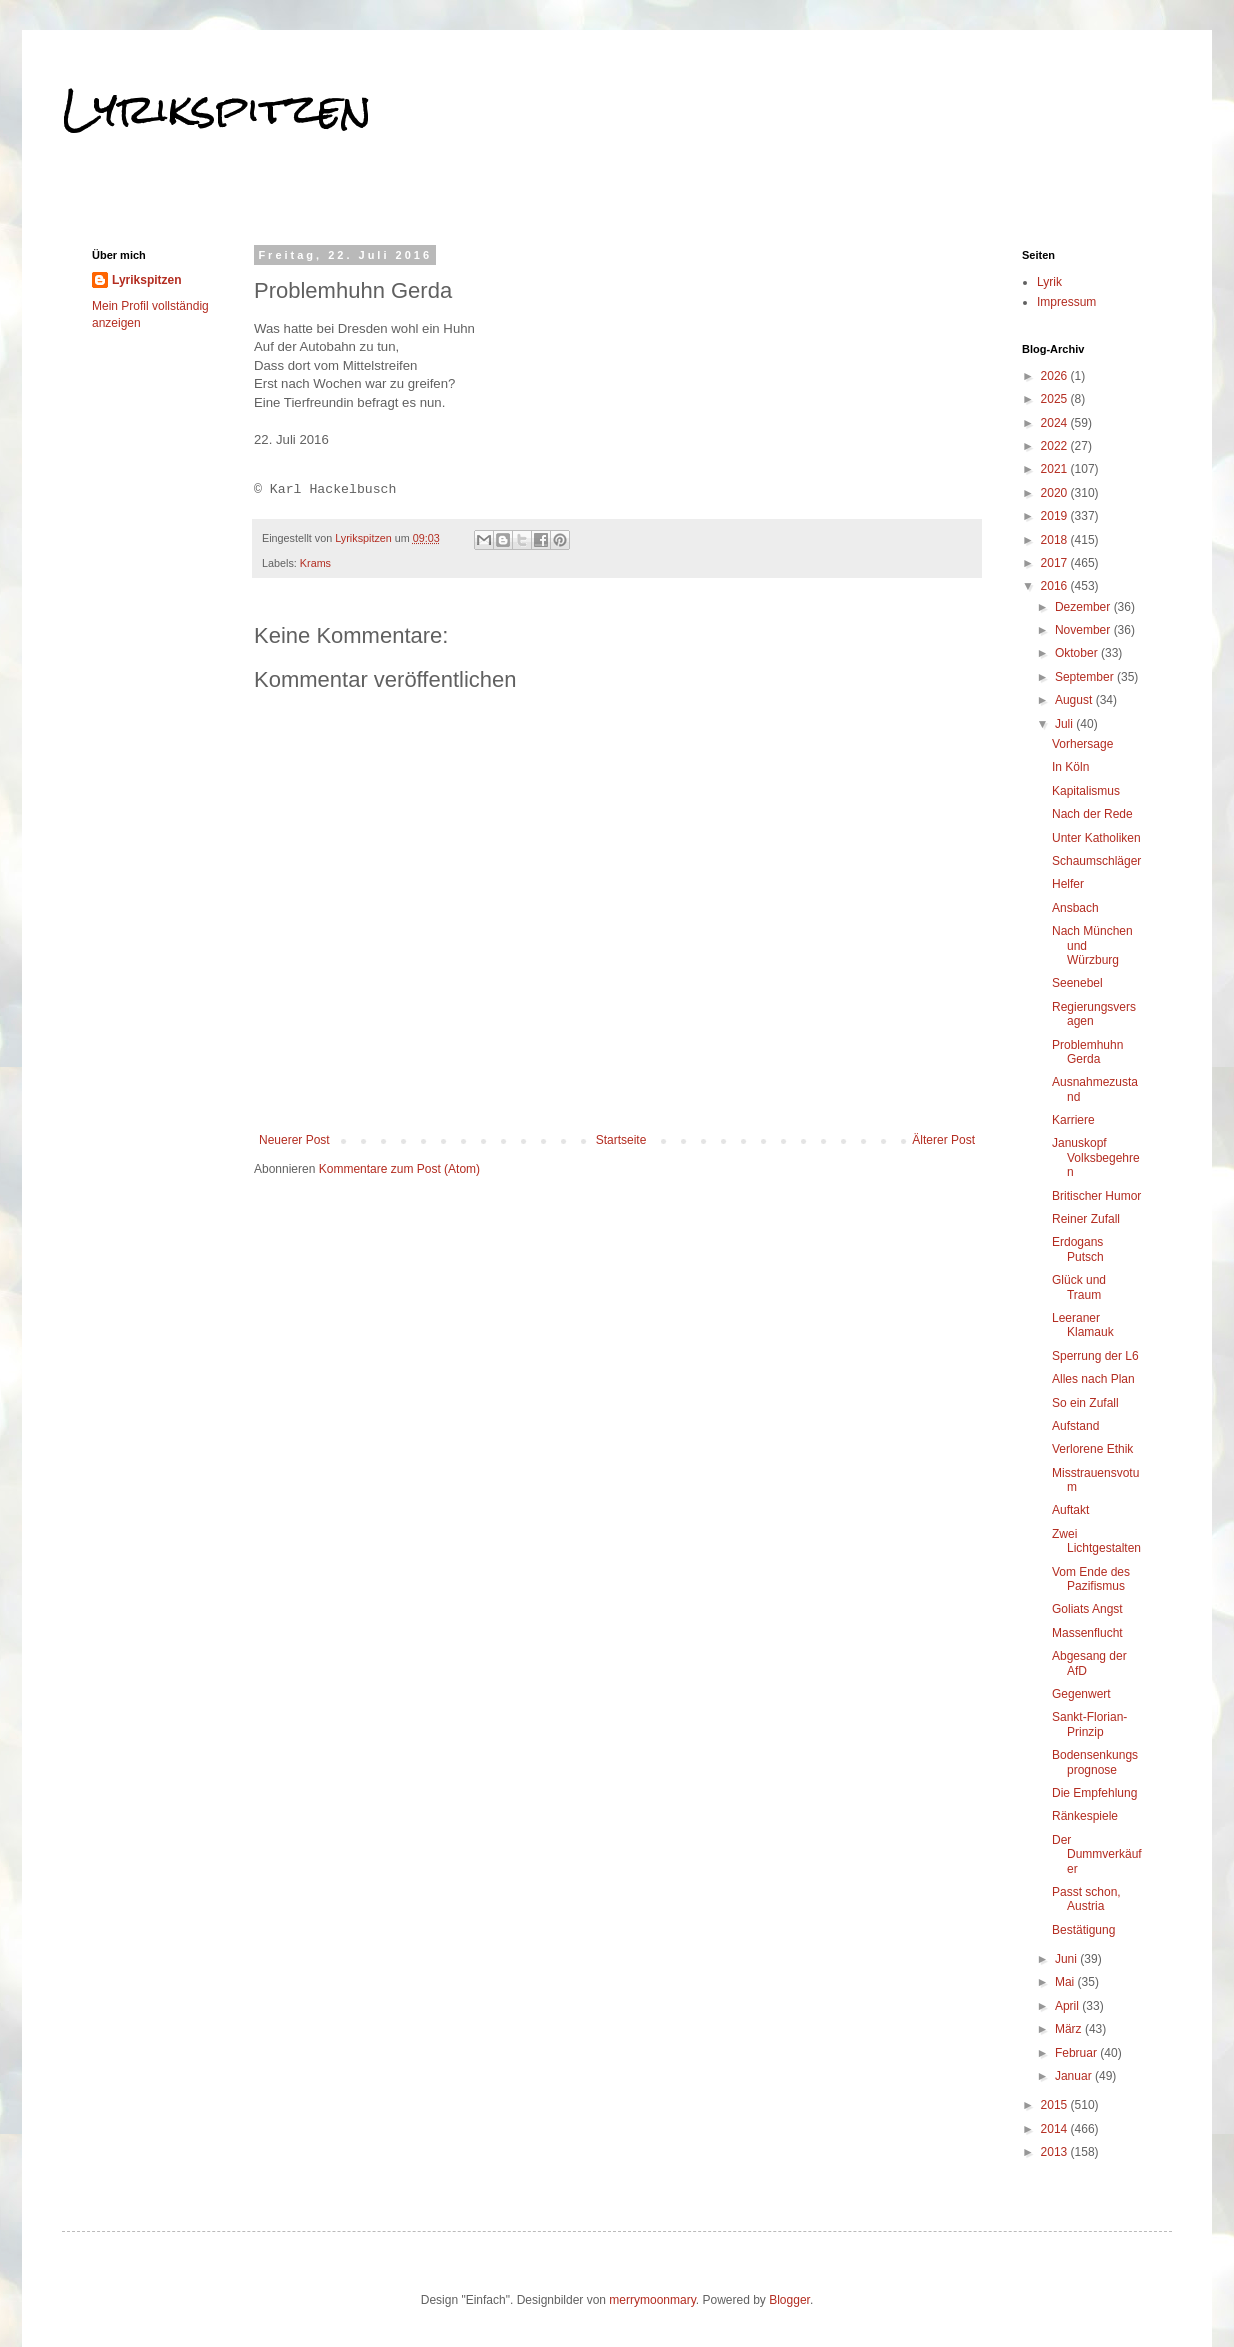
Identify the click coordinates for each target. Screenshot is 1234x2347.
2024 (1056, 423)
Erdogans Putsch (1078, 1249)
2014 (1056, 2129)
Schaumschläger (1096, 861)
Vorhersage (1082, 744)
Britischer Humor (1096, 1196)
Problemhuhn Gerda (1087, 1052)
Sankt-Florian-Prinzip (1089, 1724)
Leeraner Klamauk (1083, 1325)
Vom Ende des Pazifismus (1091, 1579)
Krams (315, 563)
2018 (1056, 540)
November (1084, 630)
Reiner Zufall (1086, 1219)
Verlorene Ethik (1092, 1449)
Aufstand (1075, 1426)
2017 (1056, 563)
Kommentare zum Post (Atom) (399, 1169)
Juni (1067, 1959)
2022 (1056, 446)
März (1070, 2029)
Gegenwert (1081, 1694)
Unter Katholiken (1096, 838)
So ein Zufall (1085, 1403)
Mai (1066, 1982)
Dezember (1084, 607)
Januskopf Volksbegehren (1096, 1157)
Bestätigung (1083, 1930)
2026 (1056, 376)
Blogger (789, 2300)
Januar (1075, 2076)
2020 (1056, 493)
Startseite (621, 1140)
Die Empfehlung (1094, 1793)
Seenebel (1077, 983)
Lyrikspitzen (217, 109)
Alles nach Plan (1093, 1379)
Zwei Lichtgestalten (1096, 1541)
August (1075, 700)
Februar (1077, 2053)
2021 (1056, 469)
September (1086, 677)
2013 (1056, 2152)
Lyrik (1049, 282)
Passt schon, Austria (1086, 1899)
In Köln (1070, 767)
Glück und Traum (1079, 1287)
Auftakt (1070, 1510)
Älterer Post (943, 1140)
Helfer (1068, 884)
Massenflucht (1087, 1633)
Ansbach (1075, 908)
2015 (1056, 2105)
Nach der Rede (1092, 814)
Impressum (1066, 302)
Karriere (1073, 1120)
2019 (1056, 516)
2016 (1056, 586)
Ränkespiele (1085, 1816)
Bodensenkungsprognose (1095, 1762)
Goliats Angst (1087, 1609)
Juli (1065, 724)
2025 (1056, 399)
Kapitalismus (1086, 791)
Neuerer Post (294, 1140)
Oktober (1078, 653)
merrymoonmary (652, 2300)
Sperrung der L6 (1095, 1356)
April (1068, 2006)
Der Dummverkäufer (1097, 1854)
